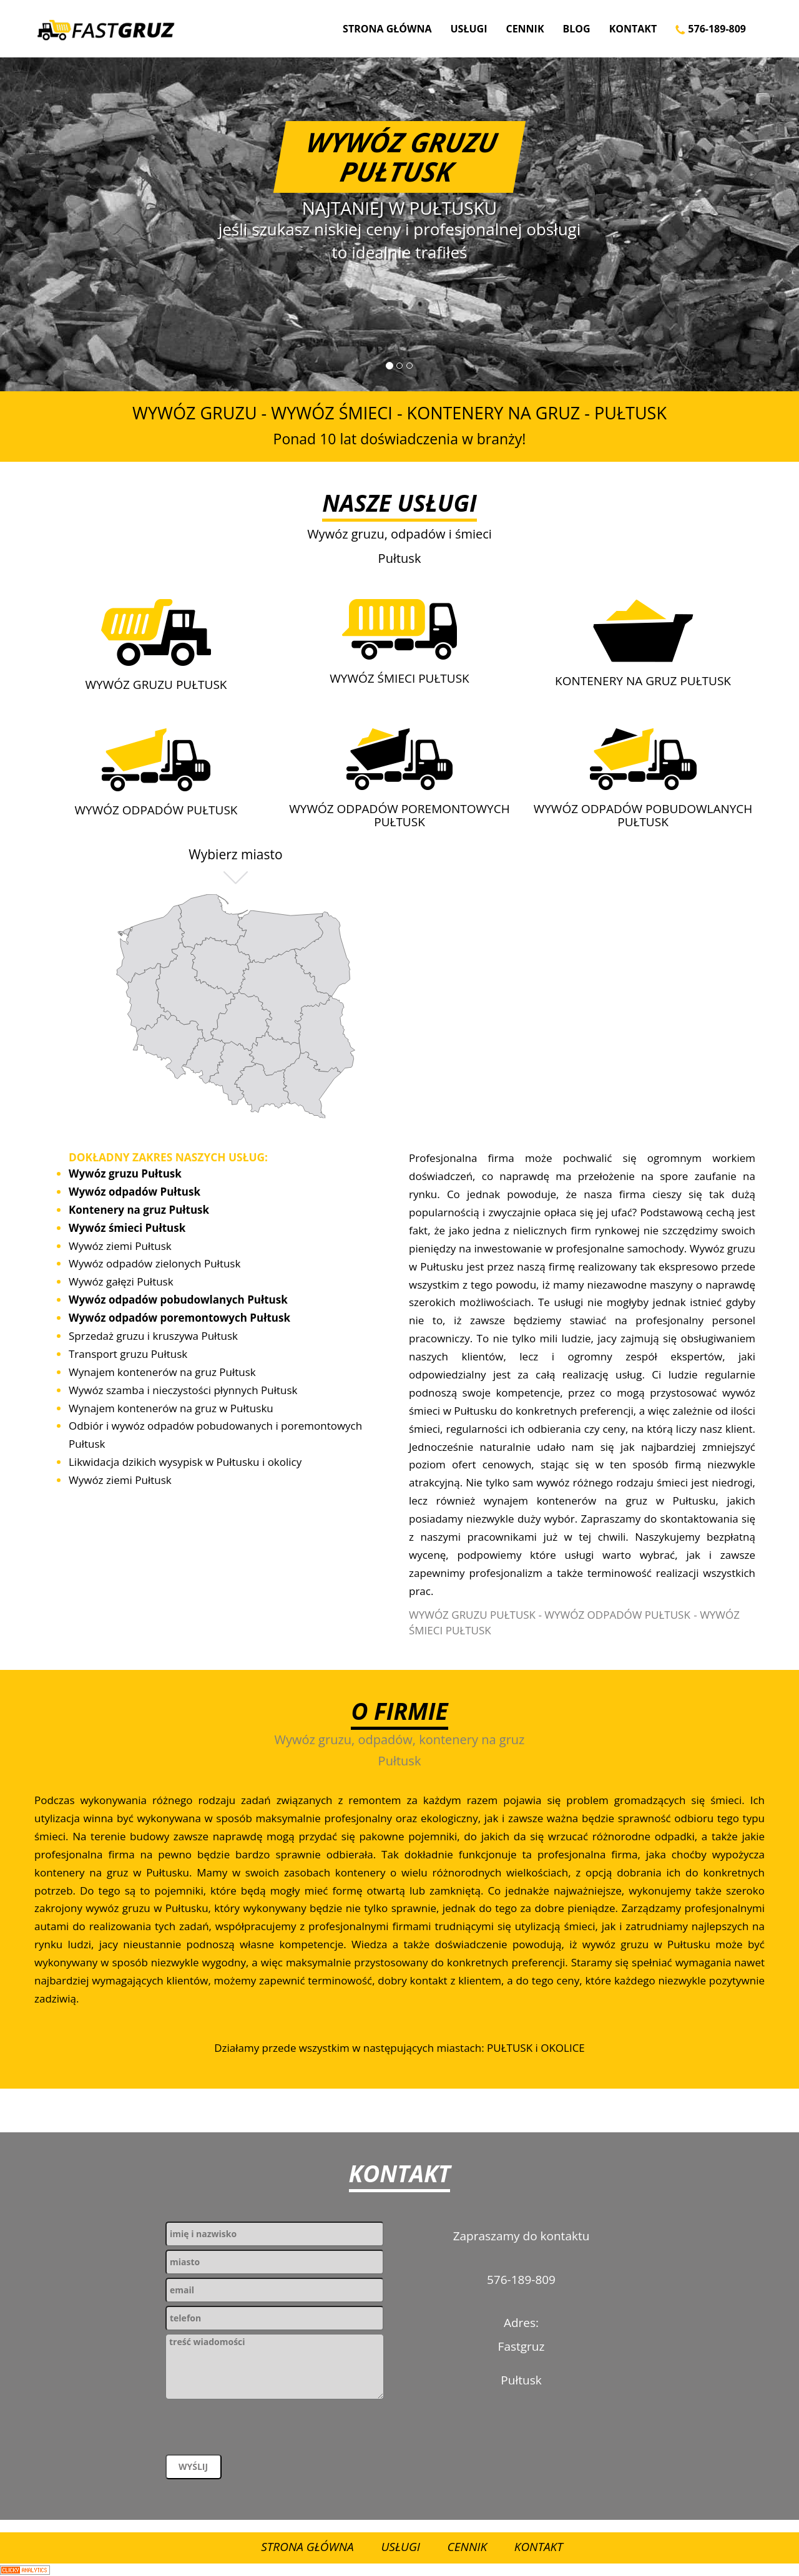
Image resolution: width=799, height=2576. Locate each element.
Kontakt (633, 28)
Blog (577, 28)
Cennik (525, 28)
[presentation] (260, 2430)
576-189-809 (710, 28)
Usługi (469, 28)
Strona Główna (387, 28)
